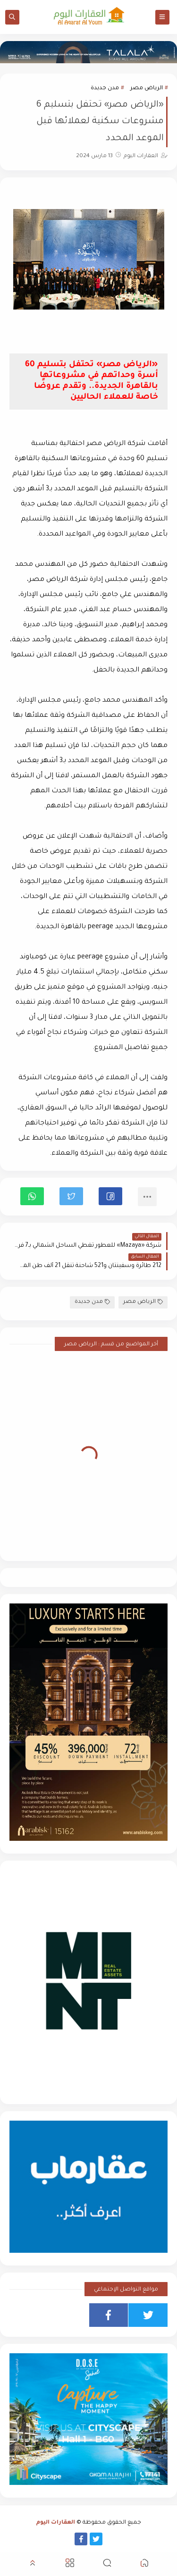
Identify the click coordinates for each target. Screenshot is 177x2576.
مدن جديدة (105, 88)
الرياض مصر (146, 88)
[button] (110, 1196)
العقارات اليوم (55, 2523)
